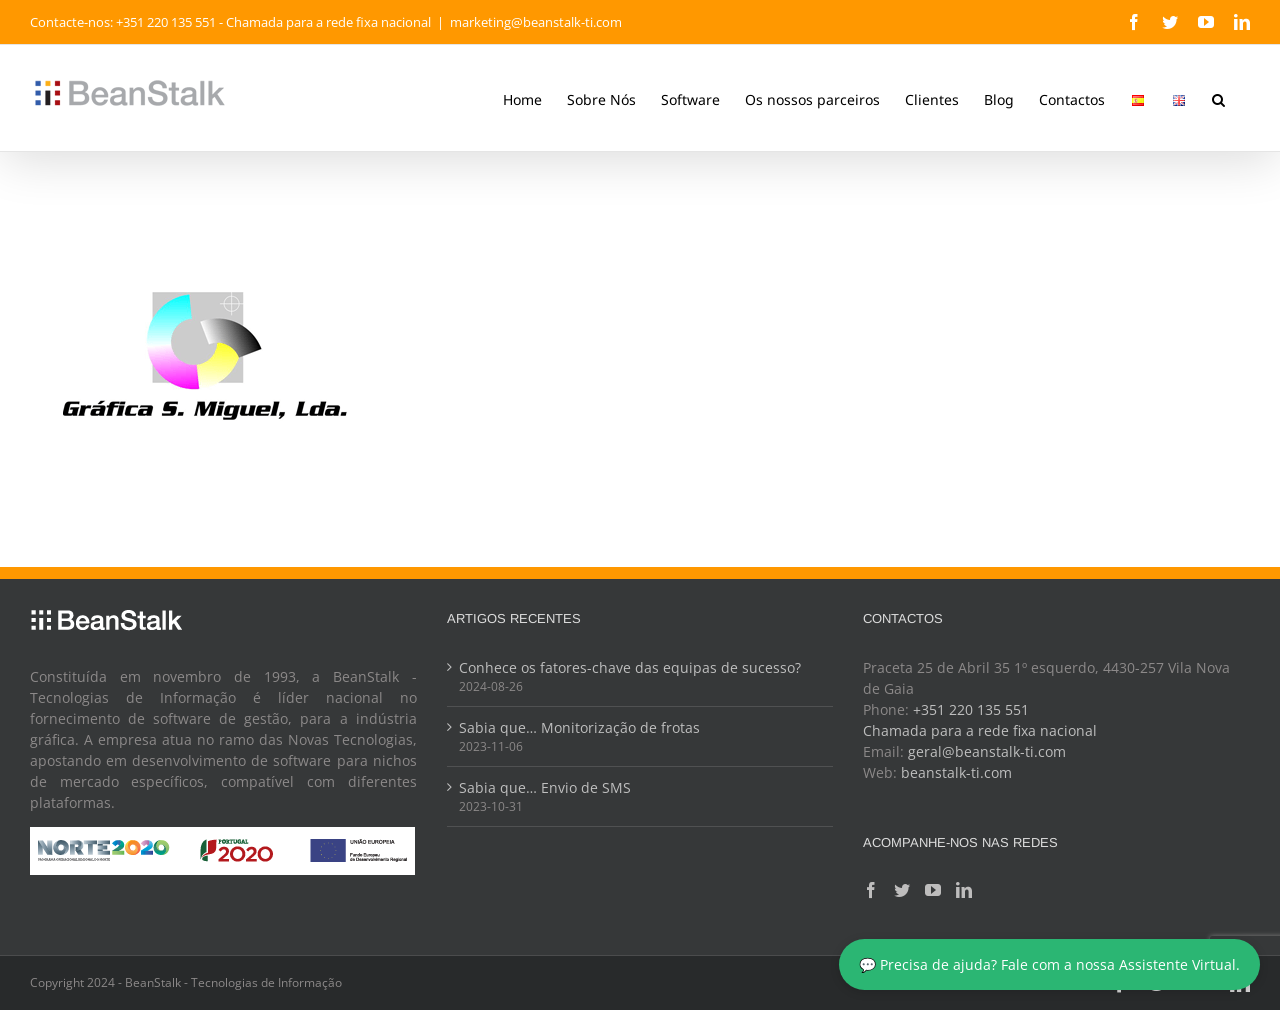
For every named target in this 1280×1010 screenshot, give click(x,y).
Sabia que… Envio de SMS (545, 787)
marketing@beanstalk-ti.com (536, 22)
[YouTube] (933, 890)
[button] (1218, 98)
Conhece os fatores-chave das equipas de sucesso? (630, 667)
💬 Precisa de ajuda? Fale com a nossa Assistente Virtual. (1049, 964)
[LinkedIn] (964, 890)
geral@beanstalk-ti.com (987, 751)
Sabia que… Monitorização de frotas (579, 727)
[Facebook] (871, 890)
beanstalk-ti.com (956, 772)
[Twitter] (902, 890)
